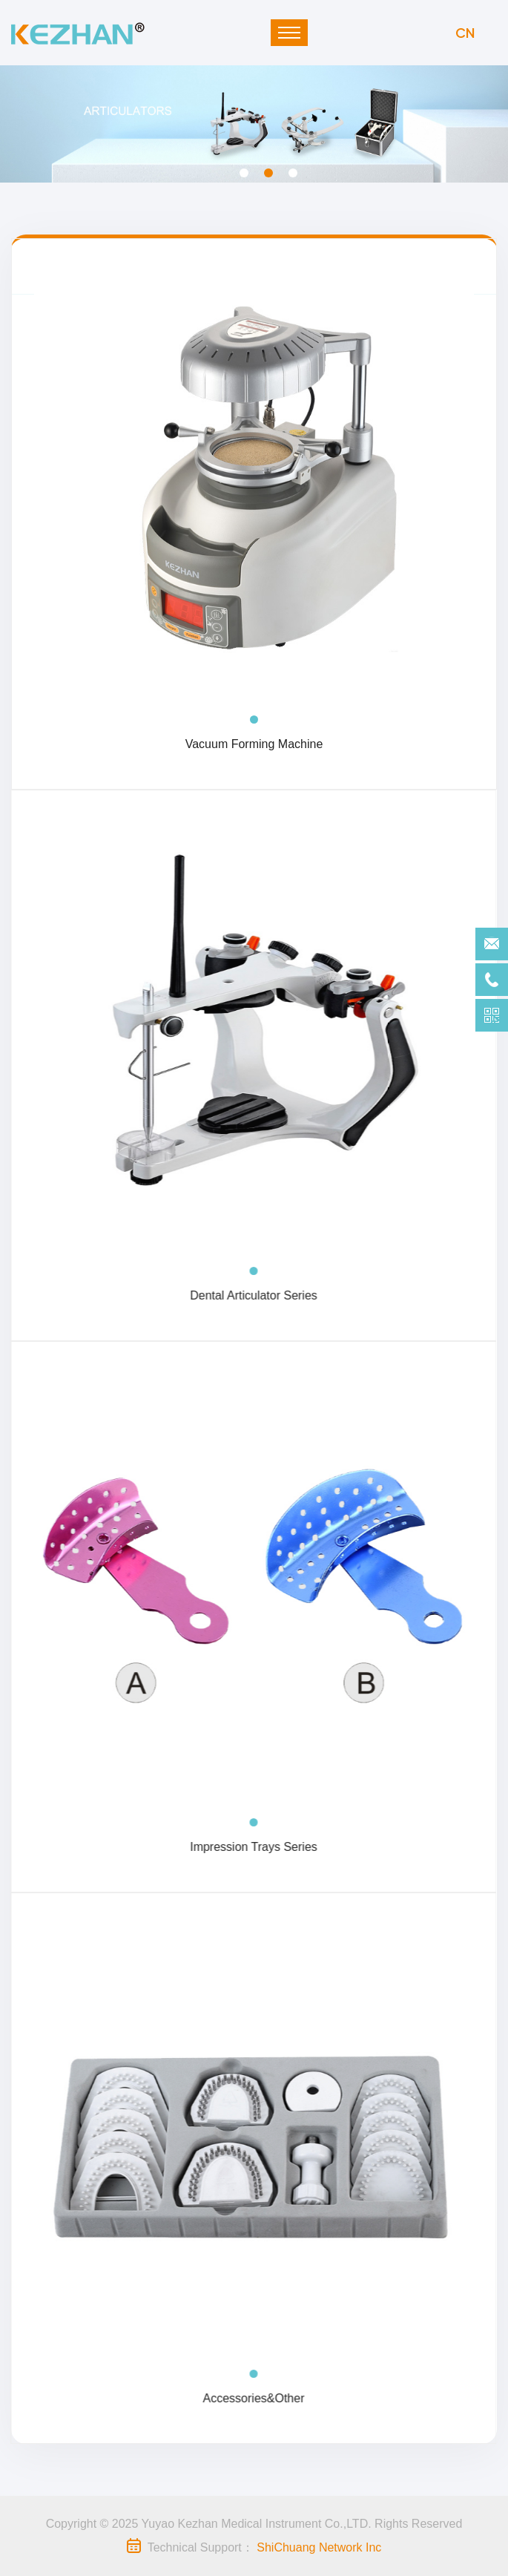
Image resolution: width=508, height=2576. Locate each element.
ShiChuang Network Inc (319, 2547)
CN (465, 32)
